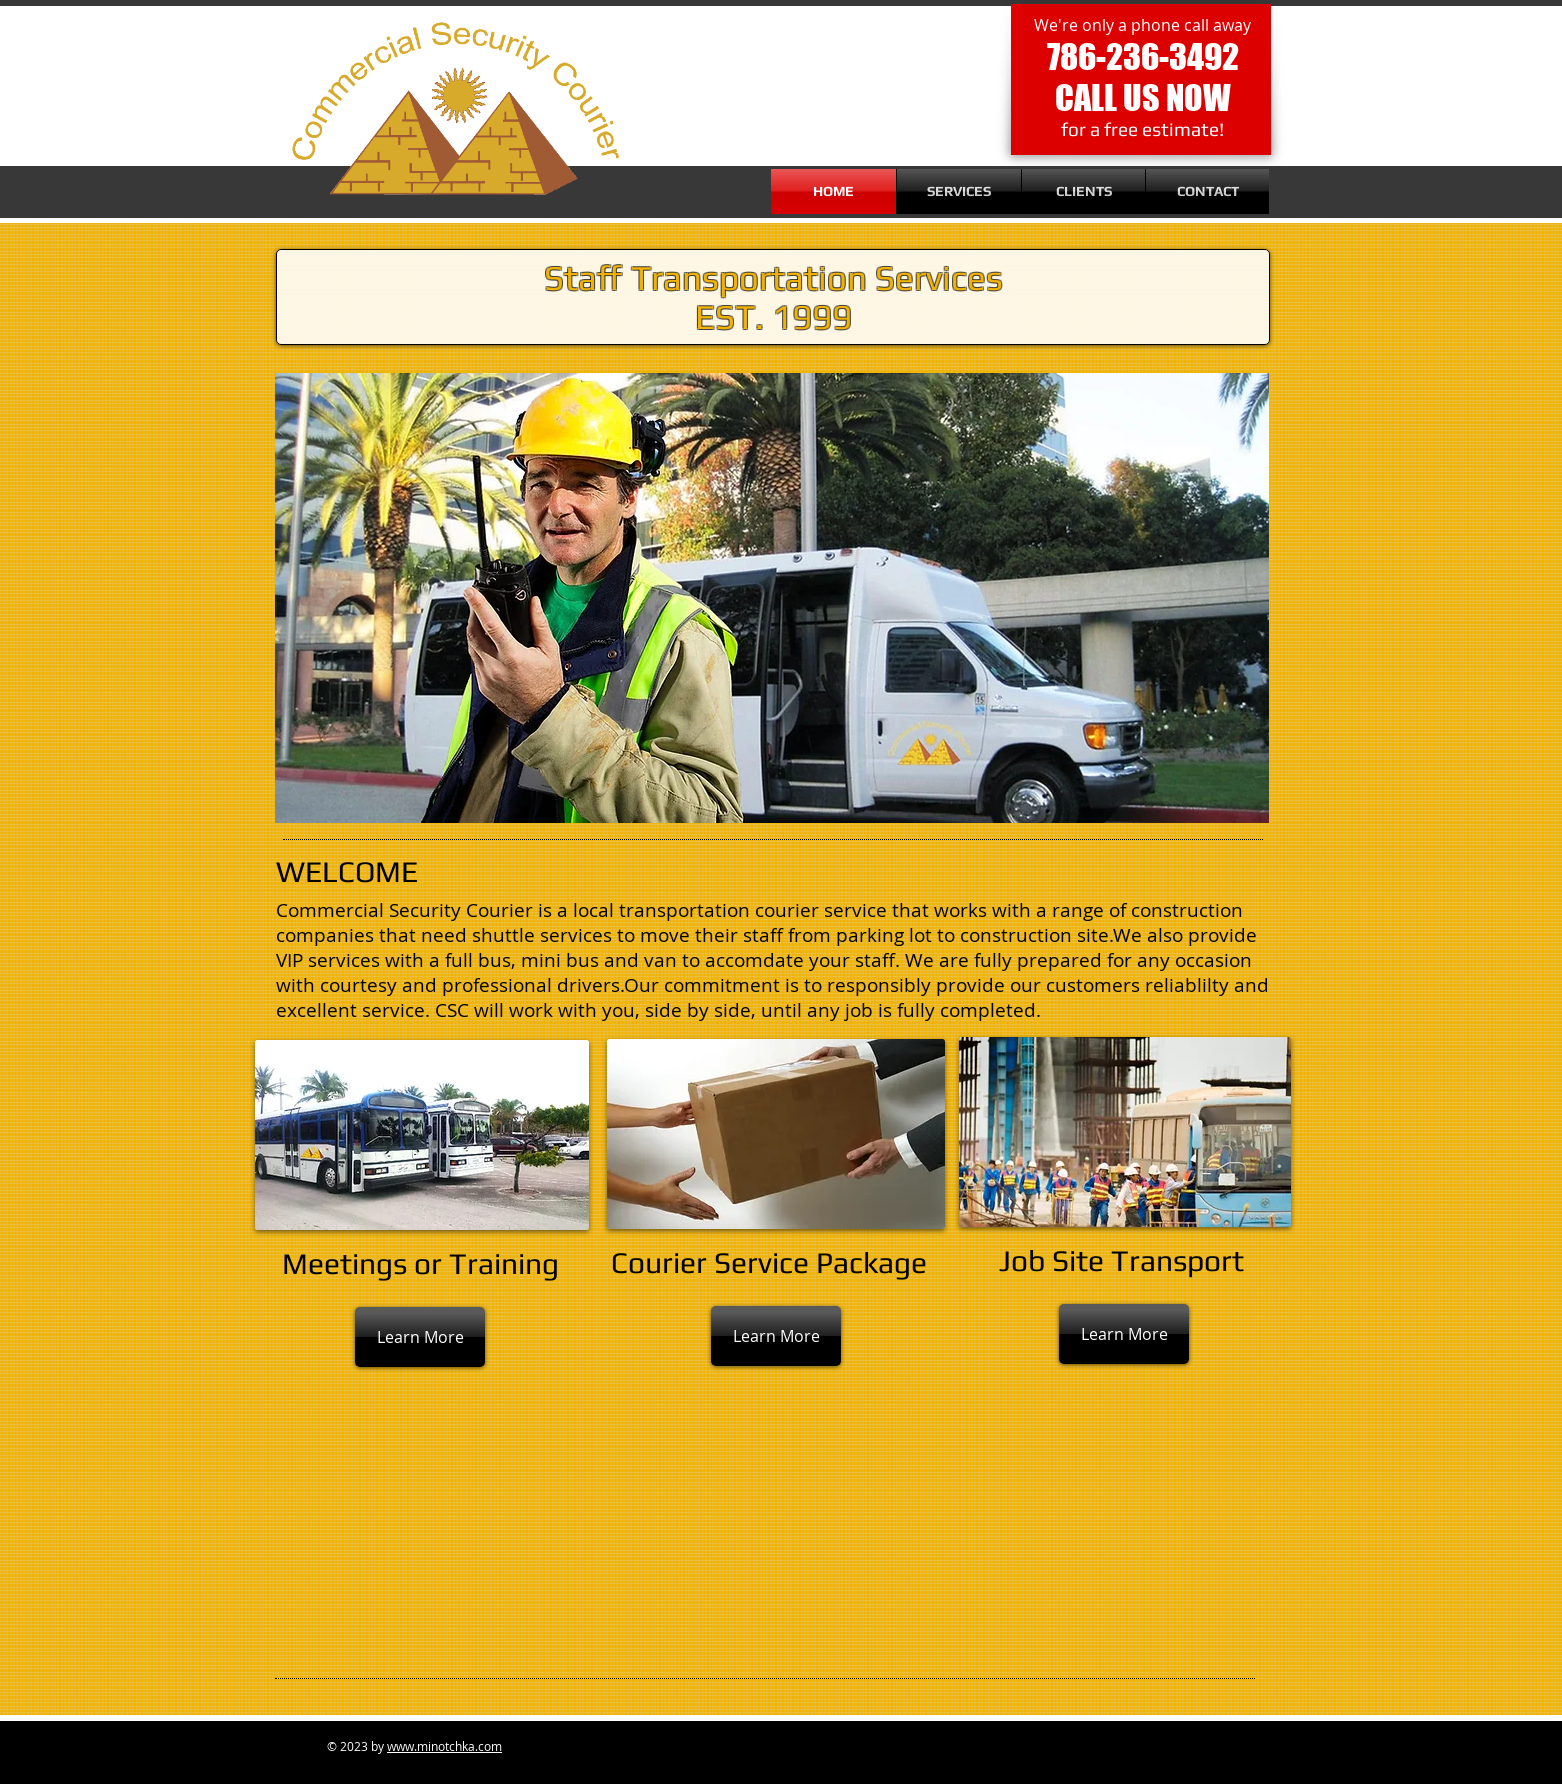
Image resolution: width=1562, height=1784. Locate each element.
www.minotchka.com (444, 1746)
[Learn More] (420, 1337)
